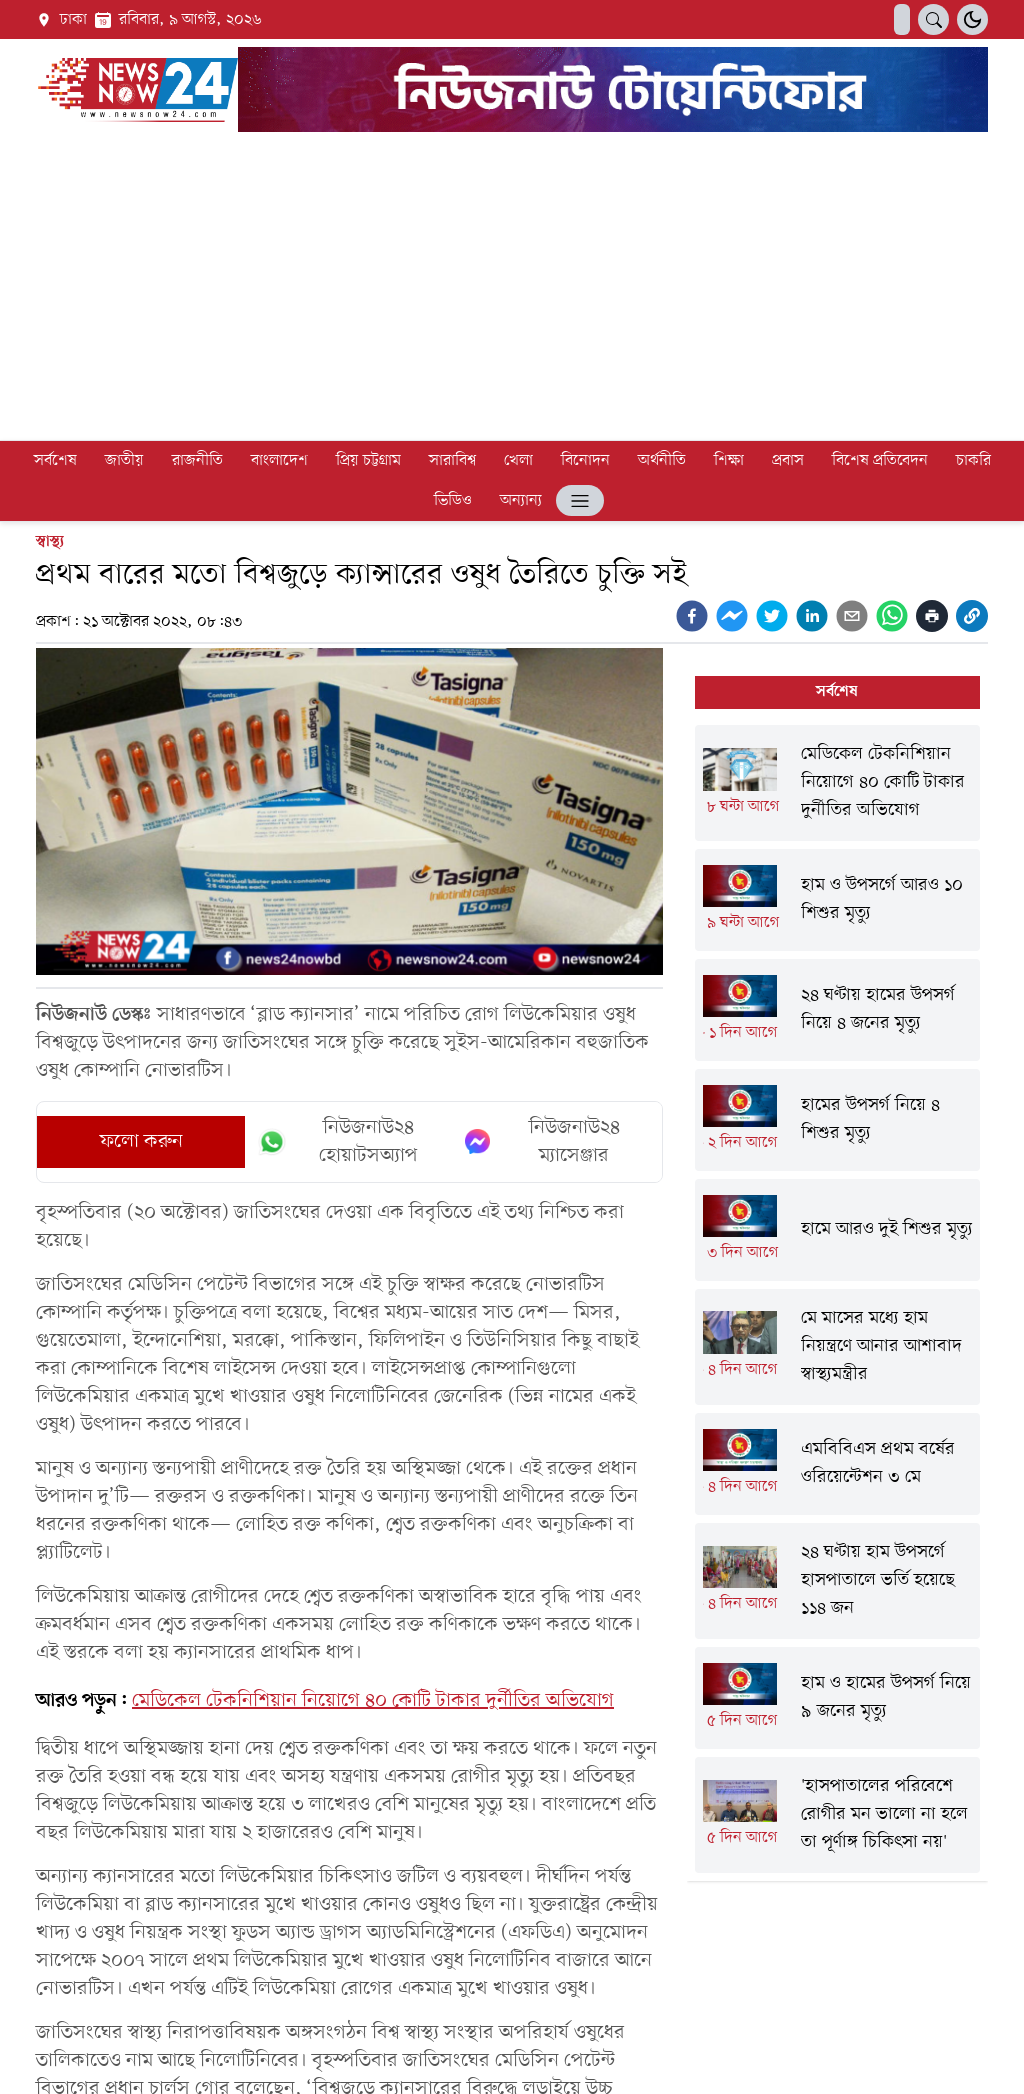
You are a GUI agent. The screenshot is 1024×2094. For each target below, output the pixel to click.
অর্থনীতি (662, 461)
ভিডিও (453, 501)
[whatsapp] (892, 616)
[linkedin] (812, 616)
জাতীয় (124, 461)
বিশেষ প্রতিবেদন (880, 461)
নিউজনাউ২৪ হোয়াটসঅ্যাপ (337, 1142)
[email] (852, 616)
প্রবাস (788, 461)
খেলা (518, 461)
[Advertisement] (512, 290)
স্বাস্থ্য (50, 542)
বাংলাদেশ (279, 461)
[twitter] (772, 616)
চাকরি (973, 461)
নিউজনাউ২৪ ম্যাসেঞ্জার (542, 1142)
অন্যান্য (521, 501)
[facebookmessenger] (732, 616)
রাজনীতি (197, 461)
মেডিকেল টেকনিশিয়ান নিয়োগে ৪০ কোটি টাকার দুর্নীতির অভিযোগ (373, 1701)
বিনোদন (585, 461)
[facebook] (692, 616)
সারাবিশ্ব (452, 461)
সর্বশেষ (55, 461)
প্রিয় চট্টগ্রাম (368, 461)
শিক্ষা (729, 461)
